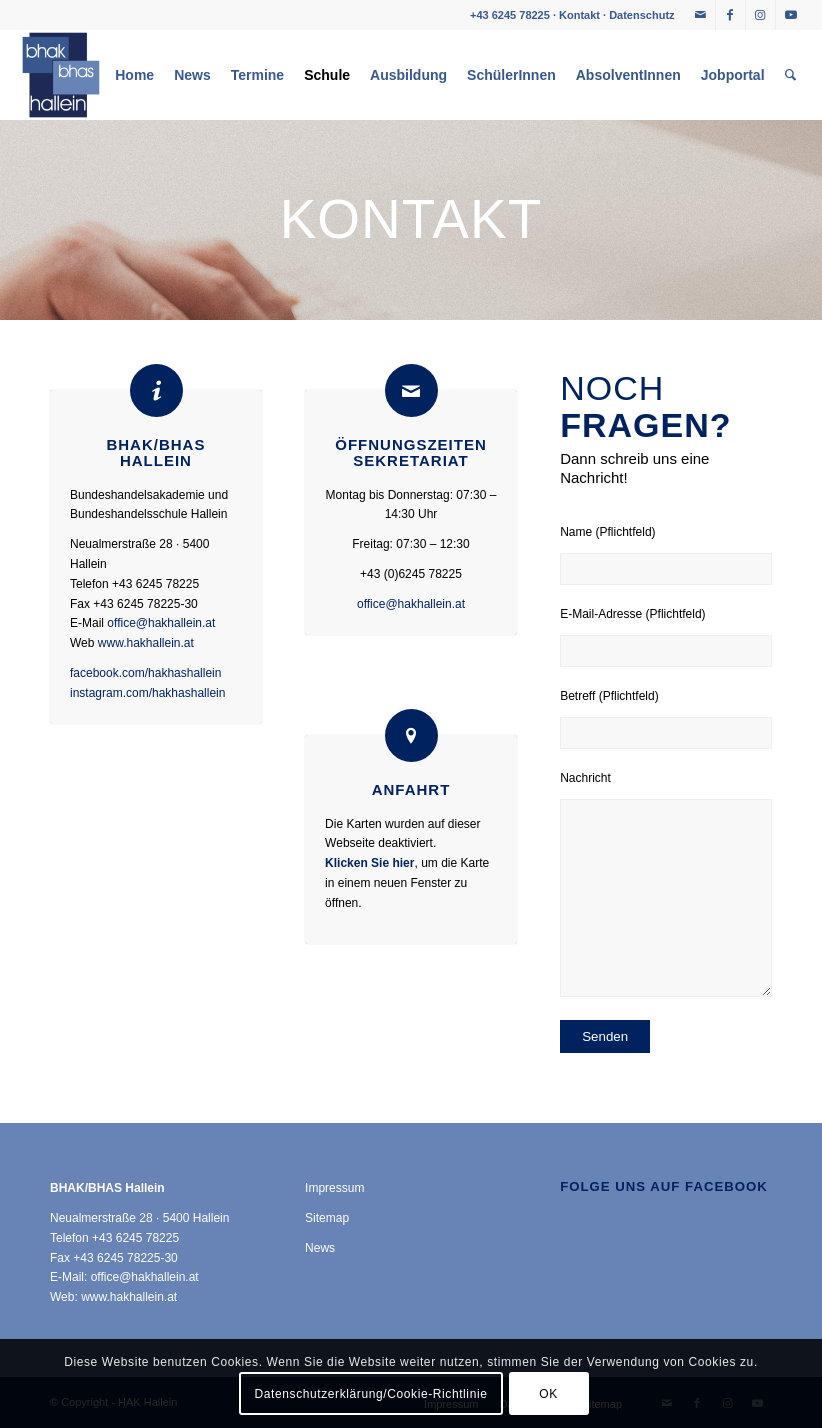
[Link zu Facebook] (730, 15)
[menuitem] (134, 75)
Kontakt (579, 15)
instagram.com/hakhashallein (147, 693)
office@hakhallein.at (161, 623)
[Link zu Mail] (700, 15)
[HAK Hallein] (61, 75)
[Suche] (790, 75)
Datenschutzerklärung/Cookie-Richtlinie (371, 1394)
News (320, 1248)
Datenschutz (641, 15)
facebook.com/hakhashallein (145, 673)
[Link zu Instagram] (760, 15)
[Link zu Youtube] (791, 15)
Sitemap (327, 1218)
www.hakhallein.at (146, 643)
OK (548, 1394)
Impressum (334, 1188)
